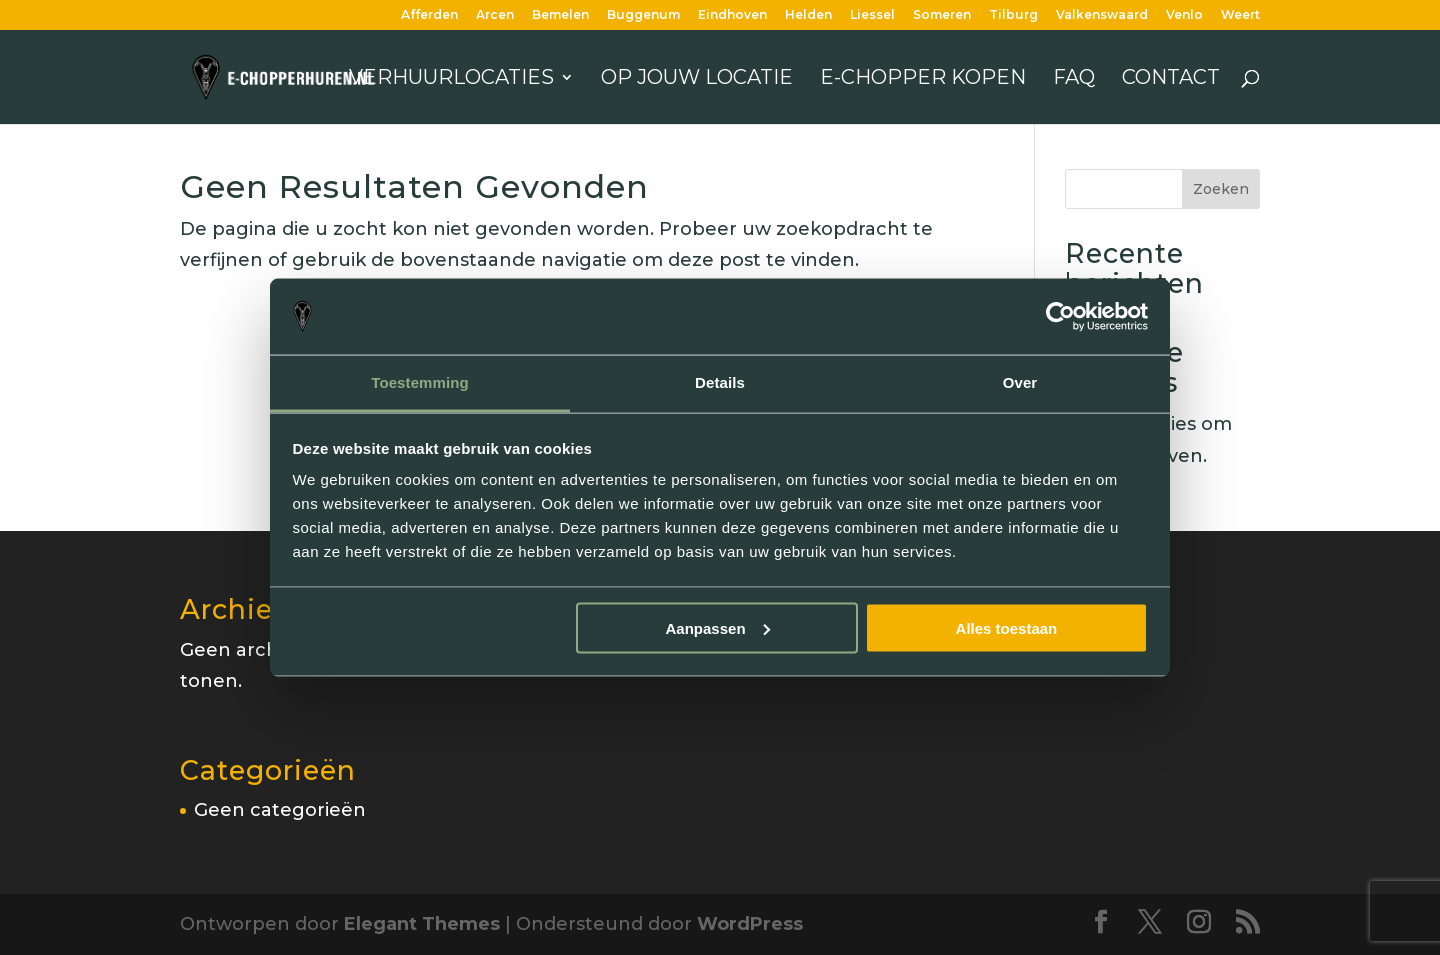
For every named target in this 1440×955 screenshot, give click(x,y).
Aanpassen (718, 627)
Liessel (872, 15)
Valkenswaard (1102, 15)
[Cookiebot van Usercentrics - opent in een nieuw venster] (1060, 317)
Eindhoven (732, 15)
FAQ (1074, 79)
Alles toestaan (1007, 627)
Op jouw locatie (697, 79)
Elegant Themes (422, 924)
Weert (1240, 15)
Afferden (429, 15)
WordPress (750, 924)
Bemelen (560, 15)
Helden (808, 15)
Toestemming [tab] (420, 382)
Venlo (1184, 15)
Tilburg (1013, 15)
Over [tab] (1020, 382)
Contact (1171, 79)
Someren (942, 15)
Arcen (495, 15)
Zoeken (1221, 189)
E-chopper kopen (923, 79)
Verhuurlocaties (451, 79)
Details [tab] (720, 382)
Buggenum (643, 15)
